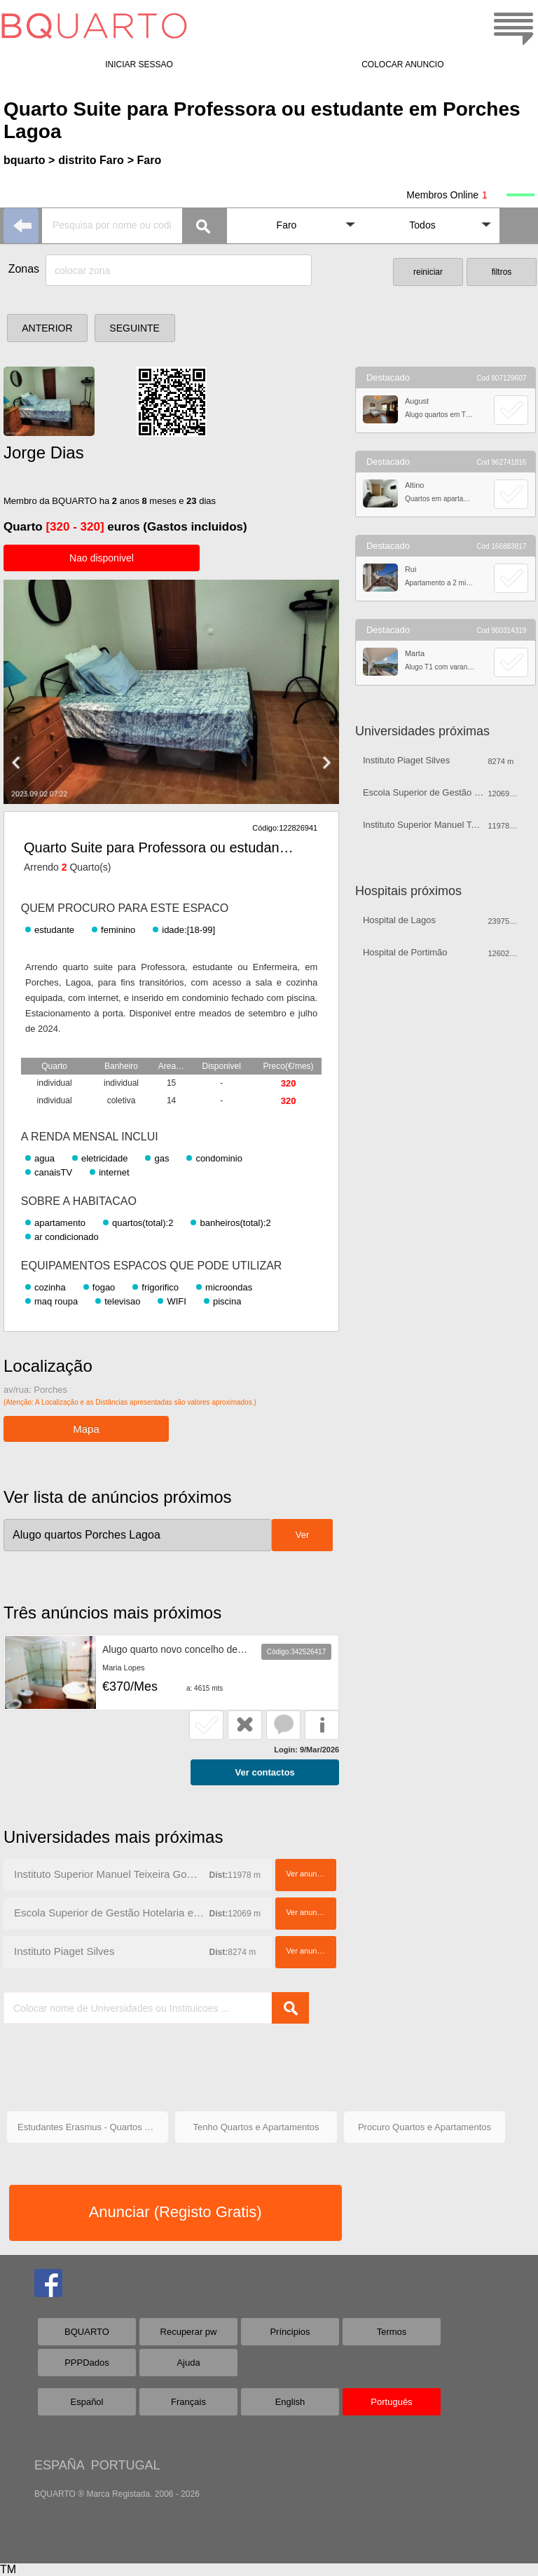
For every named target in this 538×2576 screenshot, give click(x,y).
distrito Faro (90, 160)
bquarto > (29, 160)
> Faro (144, 160)
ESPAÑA (59, 2465)
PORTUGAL (125, 2465)
